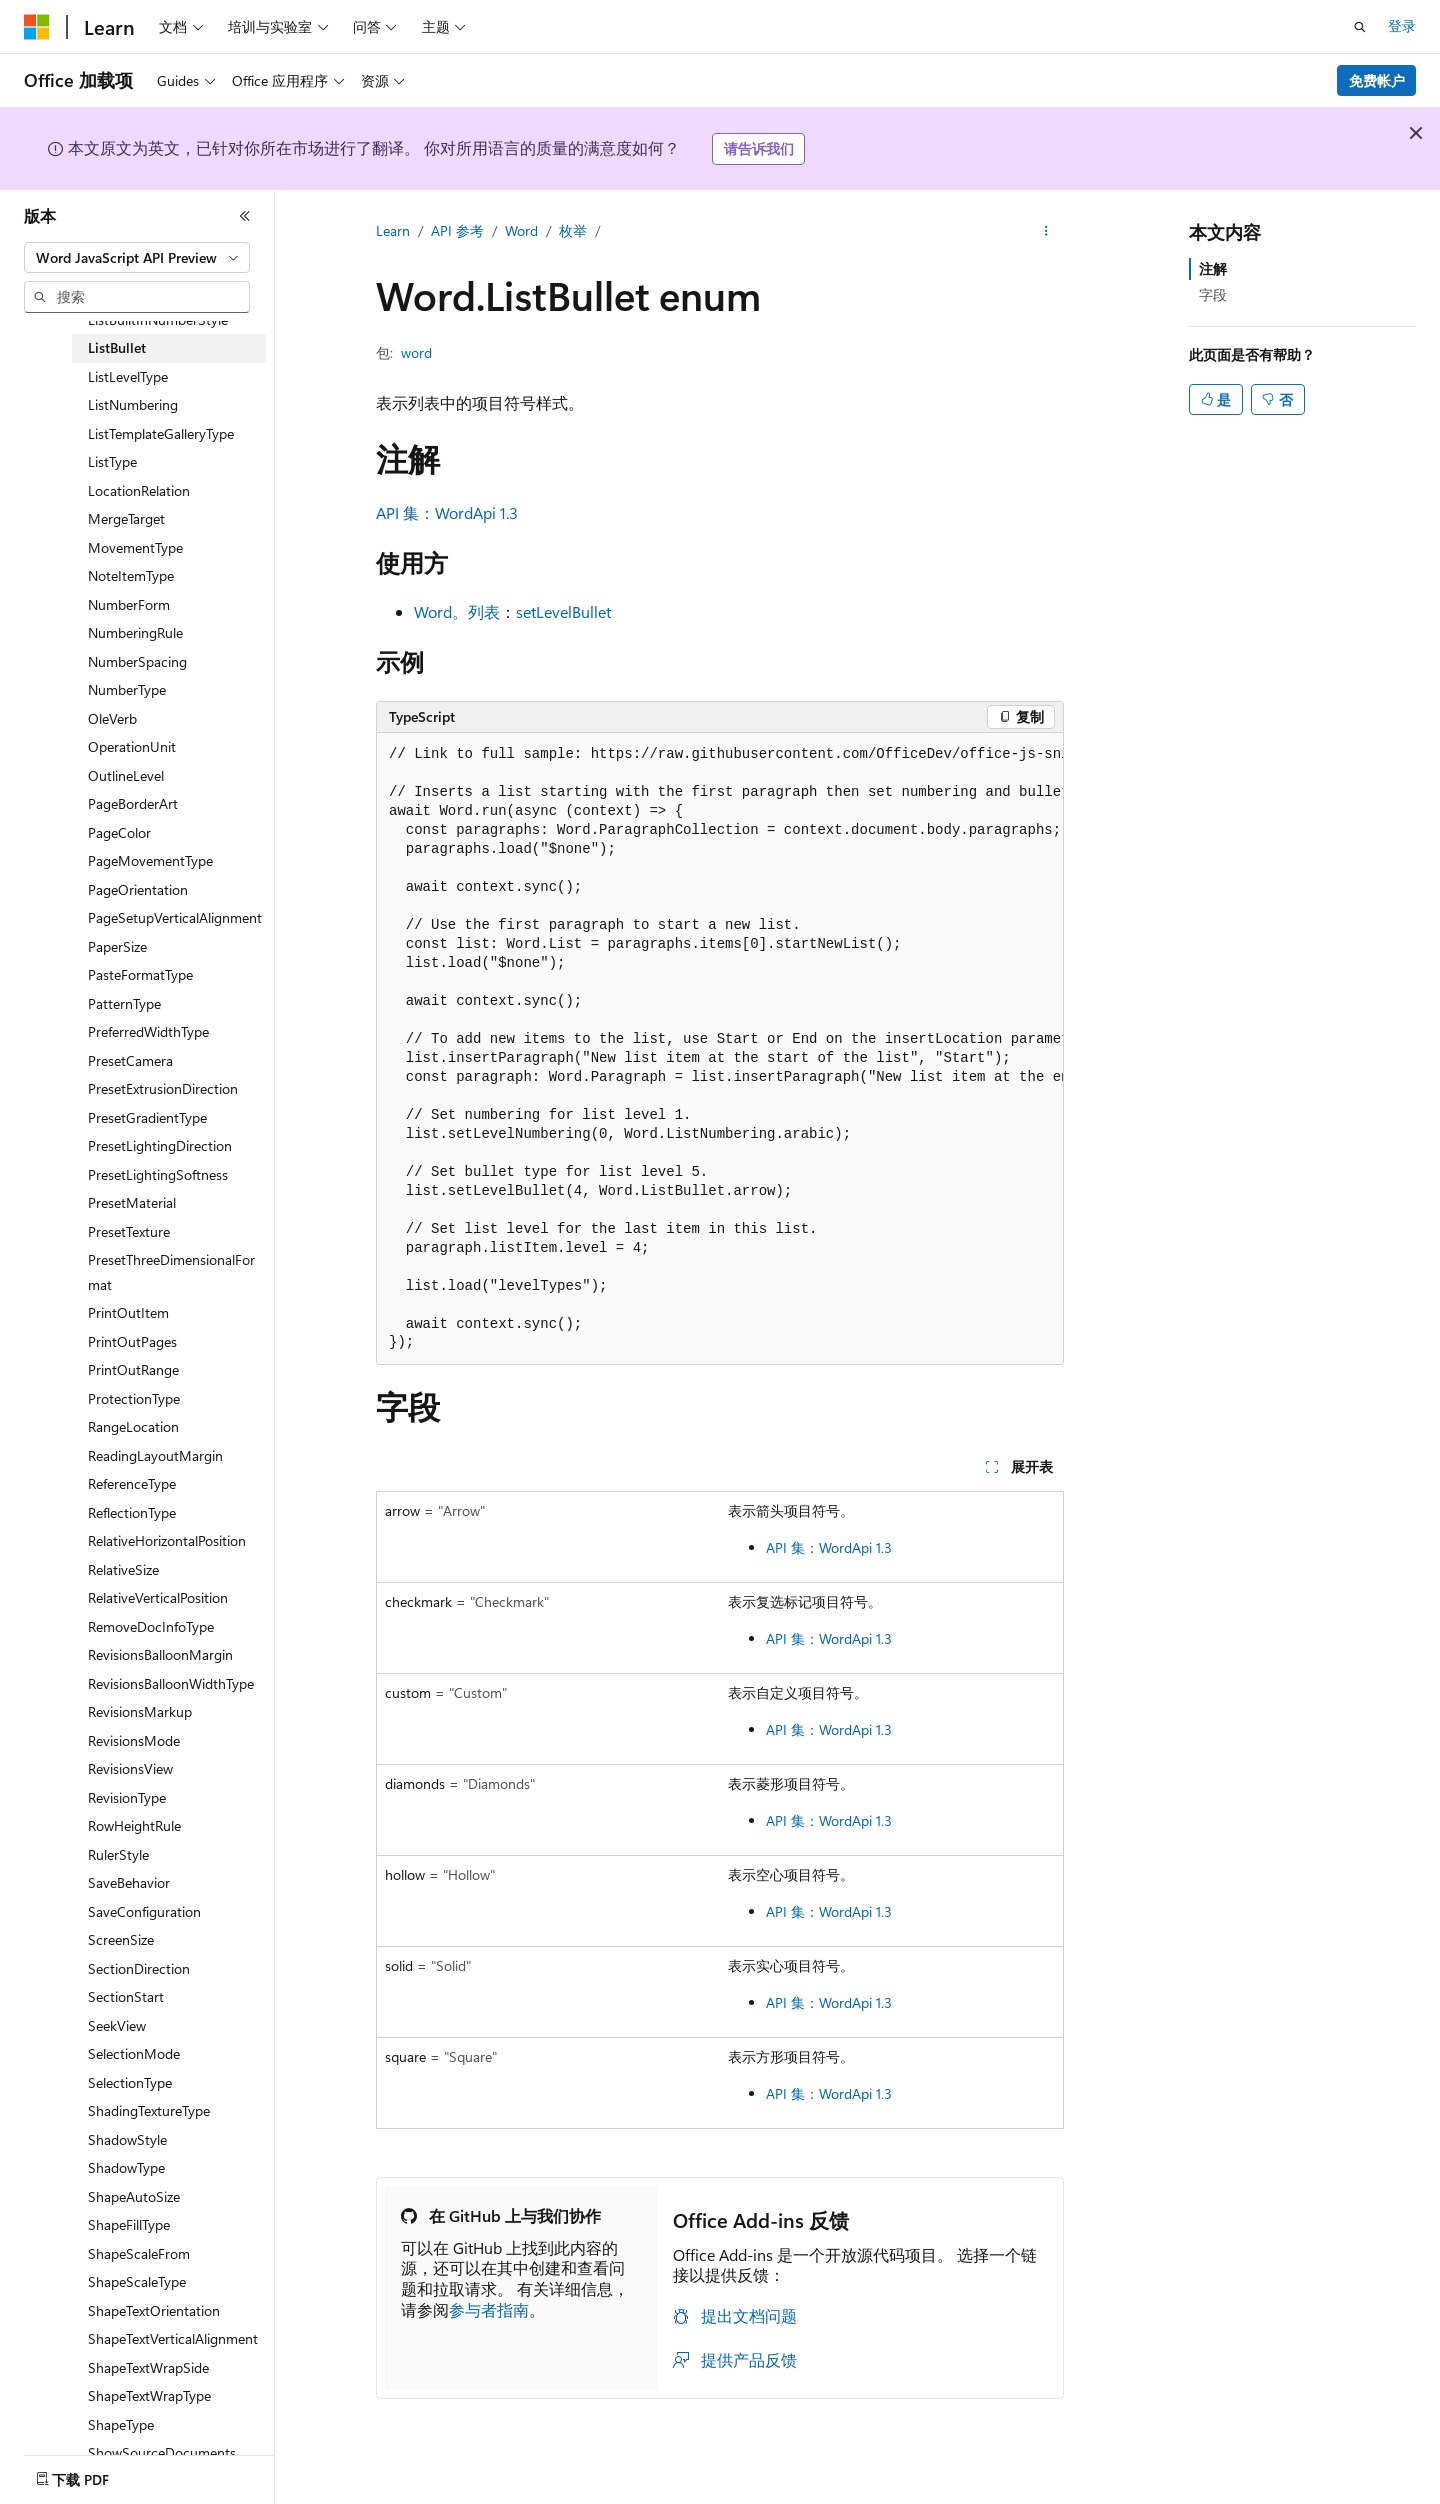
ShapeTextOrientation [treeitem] (154, 2310)
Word (521, 230)
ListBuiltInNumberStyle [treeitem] (158, 319)
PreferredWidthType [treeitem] (148, 1031)
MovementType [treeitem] (135, 547)
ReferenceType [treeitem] (132, 1483)
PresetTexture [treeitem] (129, 1231)
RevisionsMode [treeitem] (134, 1740)
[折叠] (245, 216)
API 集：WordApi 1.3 (447, 512)
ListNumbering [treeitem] (133, 404)
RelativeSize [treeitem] (123, 1569)
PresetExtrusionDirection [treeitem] (163, 1088)
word (416, 352)
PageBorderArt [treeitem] (133, 803)
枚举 (573, 230)
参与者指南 (489, 2309)
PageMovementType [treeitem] (150, 860)
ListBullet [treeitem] (117, 347)
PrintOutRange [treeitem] (133, 1369)
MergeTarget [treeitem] (126, 518)
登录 (1402, 25)
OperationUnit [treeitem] (132, 746)
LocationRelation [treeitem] (139, 490)
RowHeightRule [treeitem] (134, 1825)
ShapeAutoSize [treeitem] (134, 2196)
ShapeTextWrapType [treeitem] (149, 2395)
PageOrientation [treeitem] (138, 889)
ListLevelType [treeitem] (128, 376)
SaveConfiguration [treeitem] (144, 1911)
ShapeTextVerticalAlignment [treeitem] (173, 2338)
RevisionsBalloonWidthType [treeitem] (171, 1683)
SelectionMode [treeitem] (134, 2053)
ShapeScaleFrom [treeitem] (139, 2253)
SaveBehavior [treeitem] (129, 1882)
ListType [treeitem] (112, 461)
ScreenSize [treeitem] (121, 1939)
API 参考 (457, 230)
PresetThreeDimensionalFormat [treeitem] (171, 1272)
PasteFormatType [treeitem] (140, 974)
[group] (720, 1049)
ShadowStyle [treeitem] (127, 2139)
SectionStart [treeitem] (126, 1996)
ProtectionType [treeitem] (134, 1398)
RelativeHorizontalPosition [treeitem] (167, 1540)
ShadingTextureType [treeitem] (149, 2110)
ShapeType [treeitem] (121, 2424)
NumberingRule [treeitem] (135, 632)
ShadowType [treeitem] (126, 2167)
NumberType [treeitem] (127, 689)
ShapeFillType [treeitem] (129, 2224)
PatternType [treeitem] (124, 1003)
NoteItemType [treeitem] (131, 575)
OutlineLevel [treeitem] (126, 775)
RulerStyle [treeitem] (118, 1854)
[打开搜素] (1360, 27)
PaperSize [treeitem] (117, 946)
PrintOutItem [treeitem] (128, 1312)
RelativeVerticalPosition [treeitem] (158, 1597)
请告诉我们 (759, 148)
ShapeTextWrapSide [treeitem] (148, 2367)
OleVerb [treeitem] (112, 718)
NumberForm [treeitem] (129, 604)
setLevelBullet (563, 611)
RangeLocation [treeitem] (133, 1426)
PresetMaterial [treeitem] (132, 1202)
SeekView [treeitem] (117, 2025)
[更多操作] (1046, 231)
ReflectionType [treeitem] (132, 1512)
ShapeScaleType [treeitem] (137, 2281)
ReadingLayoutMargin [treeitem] (155, 1455)
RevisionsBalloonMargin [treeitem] (160, 1654)
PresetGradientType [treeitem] (147, 1117)
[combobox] (137, 258)
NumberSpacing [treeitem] (137, 661)
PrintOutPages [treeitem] (132, 1341)
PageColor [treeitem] (119, 832)
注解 (1213, 268)
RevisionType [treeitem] (127, 1797)
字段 (1213, 294)
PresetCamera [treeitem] (130, 1060)
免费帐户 (1377, 80)
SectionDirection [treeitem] (139, 1968)
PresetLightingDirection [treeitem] (160, 1145)
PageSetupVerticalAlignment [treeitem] (175, 917)
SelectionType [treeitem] (130, 2082)
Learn (393, 230)
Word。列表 (457, 611)
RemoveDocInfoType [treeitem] (151, 1626)
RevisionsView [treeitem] (130, 1768)
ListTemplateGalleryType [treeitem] (161, 433)
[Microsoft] (37, 27)
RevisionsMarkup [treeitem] (140, 1711)
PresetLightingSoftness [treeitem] (158, 1174)
